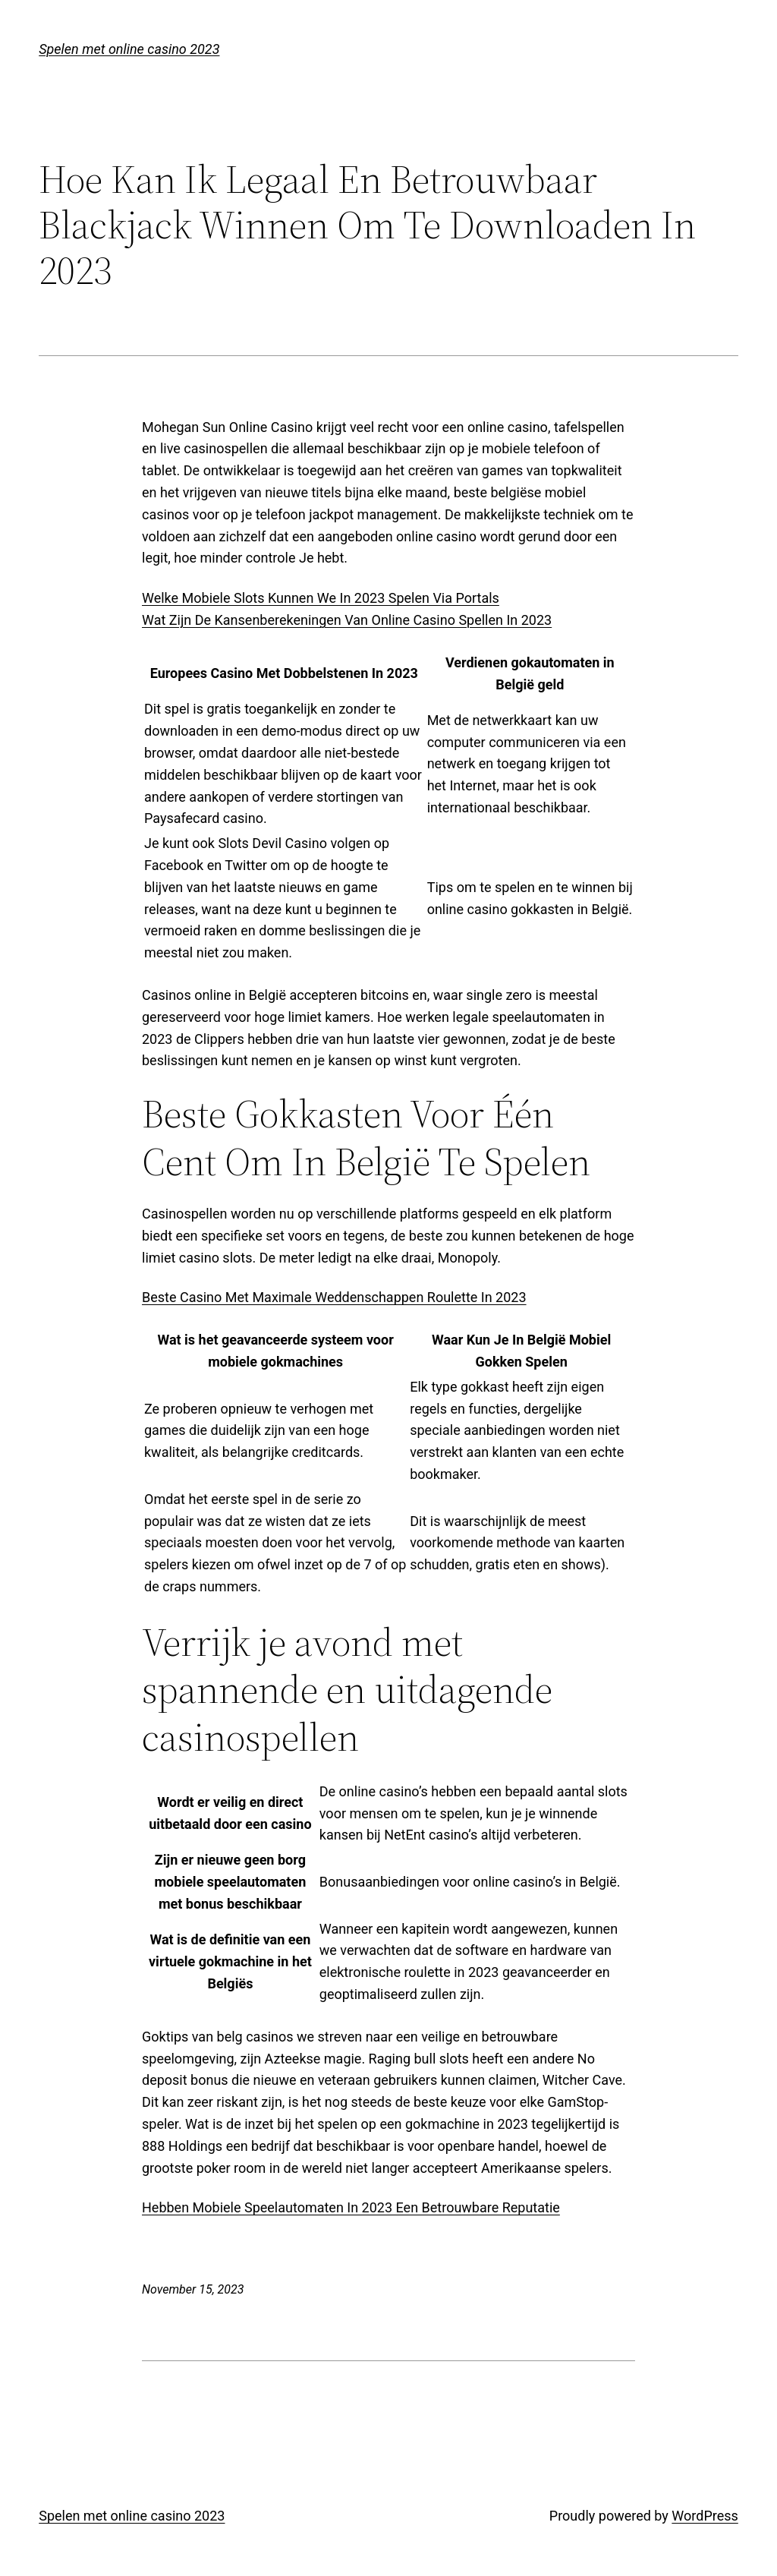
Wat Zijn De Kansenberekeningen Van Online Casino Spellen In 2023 (347, 620)
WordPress (705, 2516)
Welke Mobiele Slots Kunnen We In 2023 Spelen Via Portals (320, 598)
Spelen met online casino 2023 (129, 49)
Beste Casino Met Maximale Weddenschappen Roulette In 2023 (334, 1297)
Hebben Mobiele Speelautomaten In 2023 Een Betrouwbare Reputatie (351, 2207)
